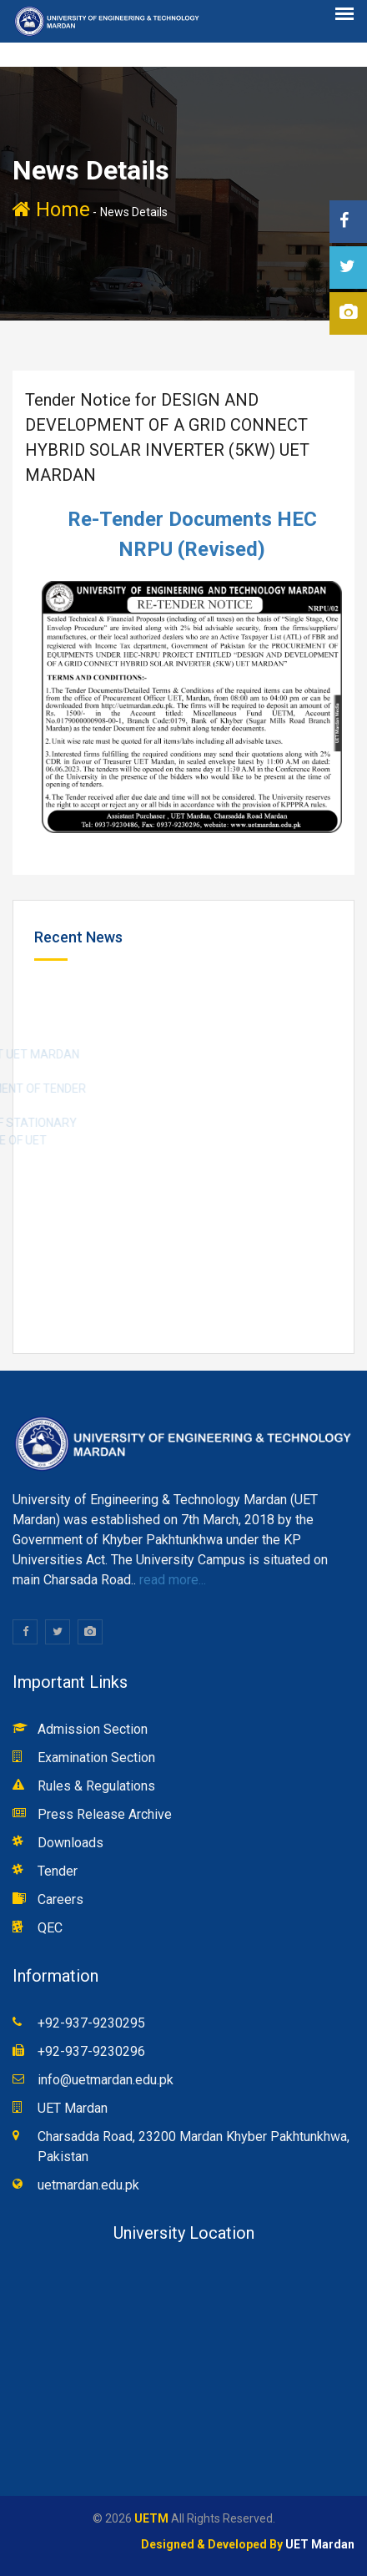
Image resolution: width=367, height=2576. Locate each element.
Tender (58, 1871)
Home (51, 209)
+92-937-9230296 (91, 2051)
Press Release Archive (105, 1814)
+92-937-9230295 (91, 2023)
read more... (171, 1580)
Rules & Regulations (96, 1786)
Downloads (70, 1843)
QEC (50, 1928)
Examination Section (96, 1757)
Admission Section (93, 1729)
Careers (60, 1899)
